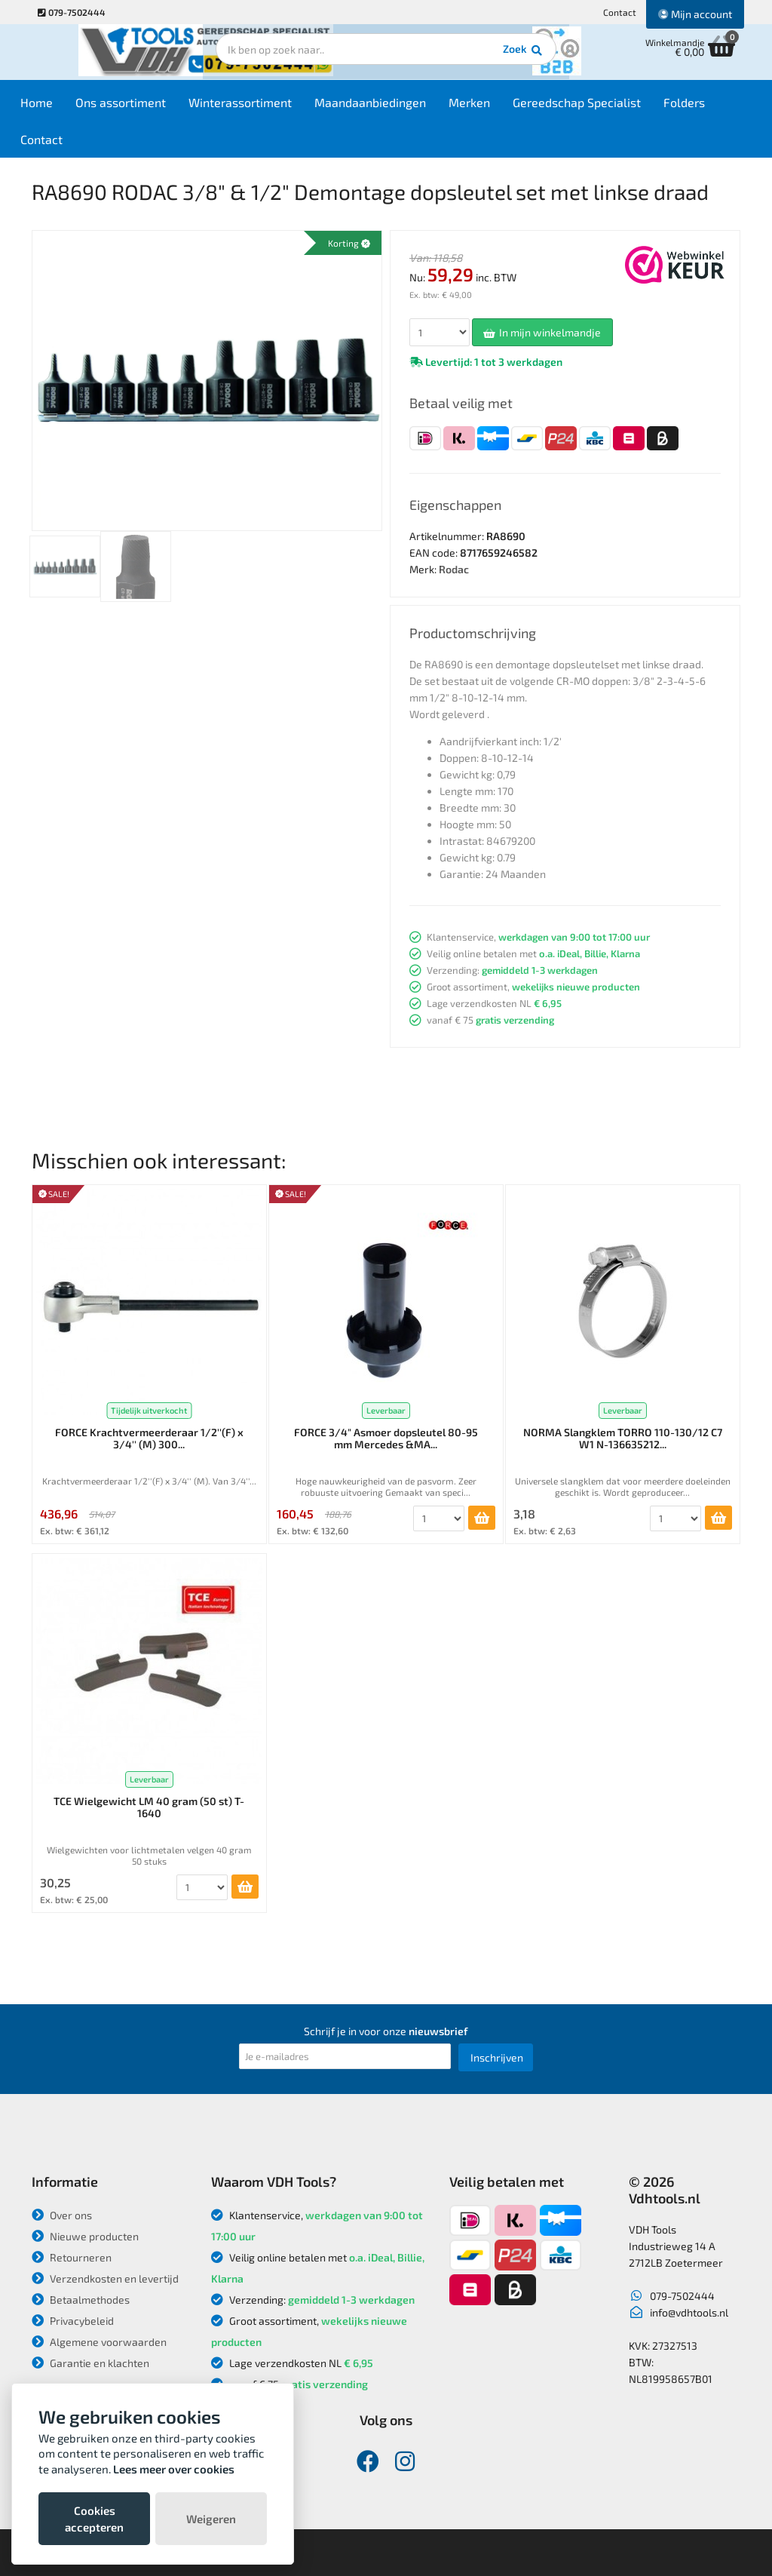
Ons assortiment (143, 107)
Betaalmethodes (81, 2299)
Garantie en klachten (90, 2362)
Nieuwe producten (85, 2236)
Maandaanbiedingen (393, 107)
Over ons (62, 2215)
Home (59, 107)
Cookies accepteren (94, 2519)
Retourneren (72, 2257)
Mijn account (695, 14)
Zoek (489, 56)
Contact (619, 12)
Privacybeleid (73, 2320)
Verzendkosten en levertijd (105, 2278)
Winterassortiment (262, 107)
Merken (492, 107)
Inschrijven (496, 2057)
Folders (707, 107)
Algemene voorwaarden (99, 2341)
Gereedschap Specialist (599, 107)
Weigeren (211, 2518)
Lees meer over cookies (173, 2469)
